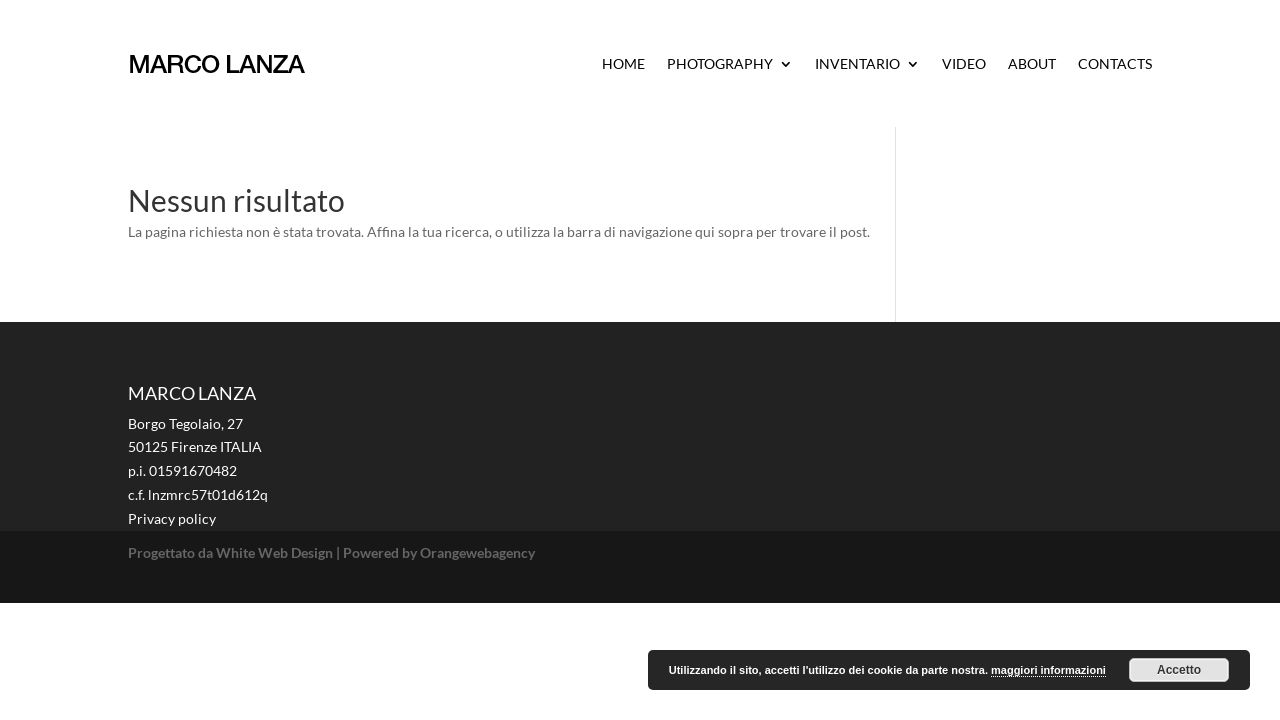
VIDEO (964, 63)
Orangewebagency (477, 552)
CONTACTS (1115, 63)
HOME (623, 63)
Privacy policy (172, 518)
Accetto (1179, 670)
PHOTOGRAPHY (720, 63)
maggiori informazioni (1048, 670)
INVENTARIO (857, 63)
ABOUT (1032, 63)
